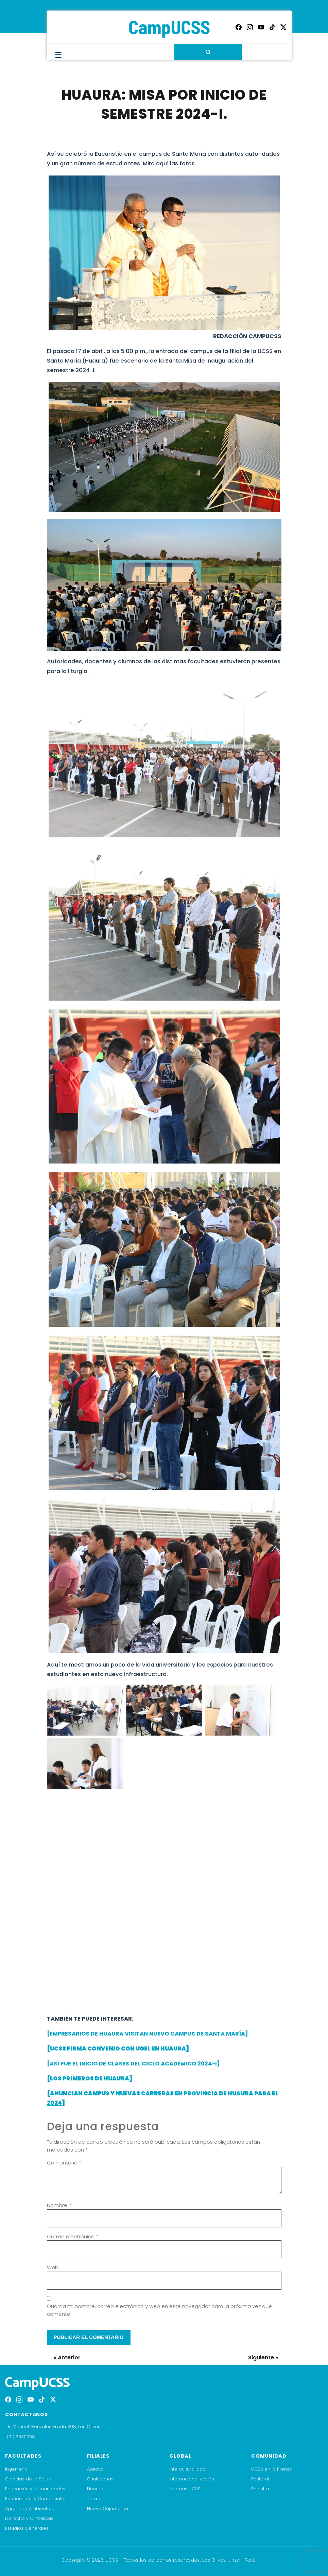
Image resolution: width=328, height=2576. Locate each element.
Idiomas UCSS (185, 2489)
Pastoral (260, 2479)
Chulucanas (100, 2479)
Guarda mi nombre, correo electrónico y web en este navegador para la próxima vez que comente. (159, 2310)
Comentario (64, 2162)
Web (52, 2267)
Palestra (260, 2489)
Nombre (59, 2205)
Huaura (95, 2489)
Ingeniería (16, 2469)
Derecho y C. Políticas (29, 2518)
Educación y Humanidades (35, 2489)
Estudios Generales (27, 2528)
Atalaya (95, 2469)
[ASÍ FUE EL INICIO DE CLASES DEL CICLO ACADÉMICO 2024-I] (133, 2064)
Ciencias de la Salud (28, 2479)
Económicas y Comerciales (36, 2498)
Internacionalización (191, 2479)
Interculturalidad (187, 2469)
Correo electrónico (72, 2236)
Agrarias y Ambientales (31, 2508)
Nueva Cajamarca (107, 2508)
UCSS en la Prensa (271, 2469)
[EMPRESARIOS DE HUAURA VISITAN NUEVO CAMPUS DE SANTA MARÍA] (147, 2034)
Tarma (94, 2498)
